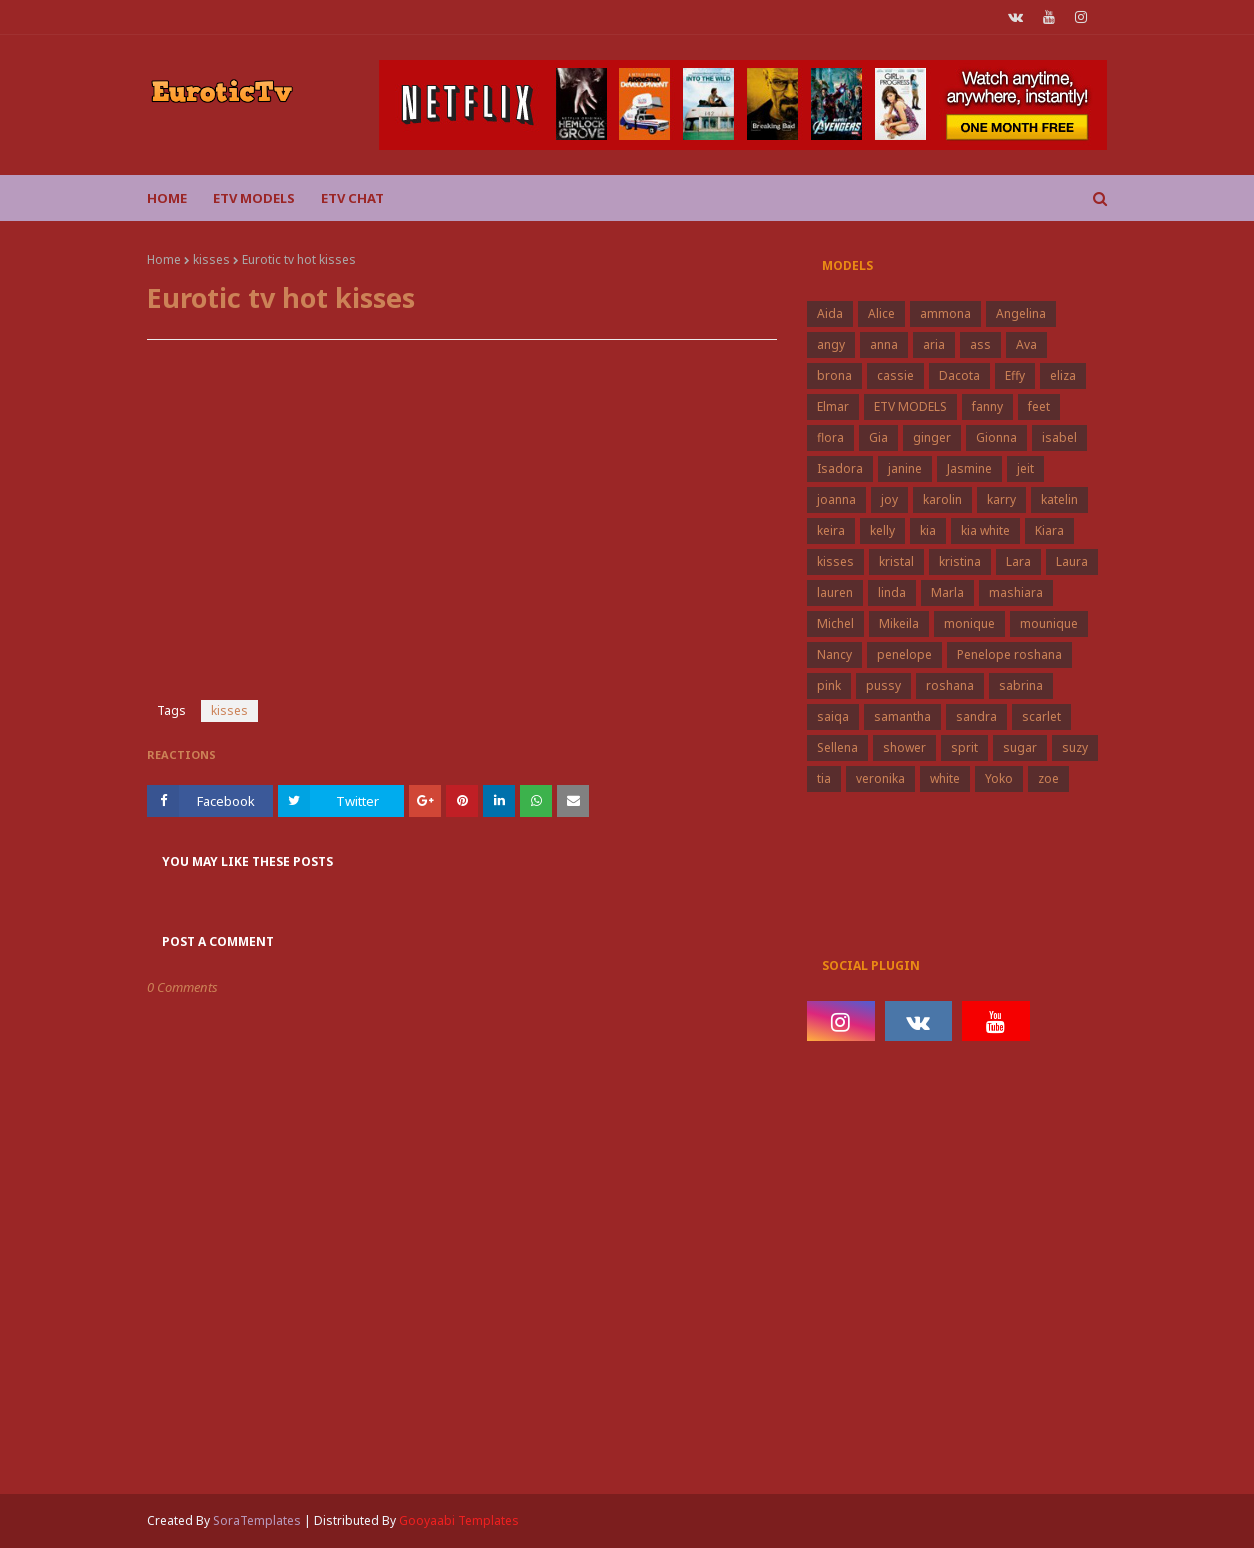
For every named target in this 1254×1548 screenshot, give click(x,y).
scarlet (1041, 716)
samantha (902, 716)
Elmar (833, 406)
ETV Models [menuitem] (254, 198)
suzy (1075, 747)
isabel (1059, 437)
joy (889, 499)
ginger (932, 437)
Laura (1072, 561)
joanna (836, 499)
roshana (950, 685)
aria (934, 344)
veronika (880, 778)
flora (830, 437)
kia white (985, 530)
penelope (904, 654)
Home (164, 259)
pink (829, 685)
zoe (1048, 778)
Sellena (837, 747)
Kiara (1049, 530)
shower (904, 747)
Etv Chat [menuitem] (352, 198)
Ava (1026, 344)
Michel (835, 623)
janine (905, 468)
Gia (878, 437)
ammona (945, 313)
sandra (976, 716)
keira (831, 530)
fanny (987, 406)
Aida (830, 313)
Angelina (1021, 313)
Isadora (840, 468)
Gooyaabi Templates (459, 1520)
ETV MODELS (910, 406)
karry (1001, 499)
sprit (964, 747)
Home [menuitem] (167, 198)
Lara (1018, 561)
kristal (896, 561)
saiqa (833, 716)
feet (1039, 406)
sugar (1020, 747)
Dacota (959, 375)
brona (834, 375)
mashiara (1016, 592)
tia (824, 778)
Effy (1015, 375)
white (945, 778)
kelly (882, 530)
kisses (211, 259)
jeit (1025, 468)
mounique (1049, 623)
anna (884, 344)
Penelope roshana (1009, 654)
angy (831, 344)
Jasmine (969, 468)
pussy (883, 685)
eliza (1063, 375)
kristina (960, 561)
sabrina (1021, 685)
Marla (947, 592)
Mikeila (899, 623)
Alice (881, 313)
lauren (835, 592)
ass (980, 344)
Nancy (834, 654)
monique (969, 623)
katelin (1059, 499)
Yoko (999, 778)
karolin (942, 499)
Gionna (996, 437)
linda (892, 592)
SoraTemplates (257, 1520)
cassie (895, 375)
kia (928, 530)
